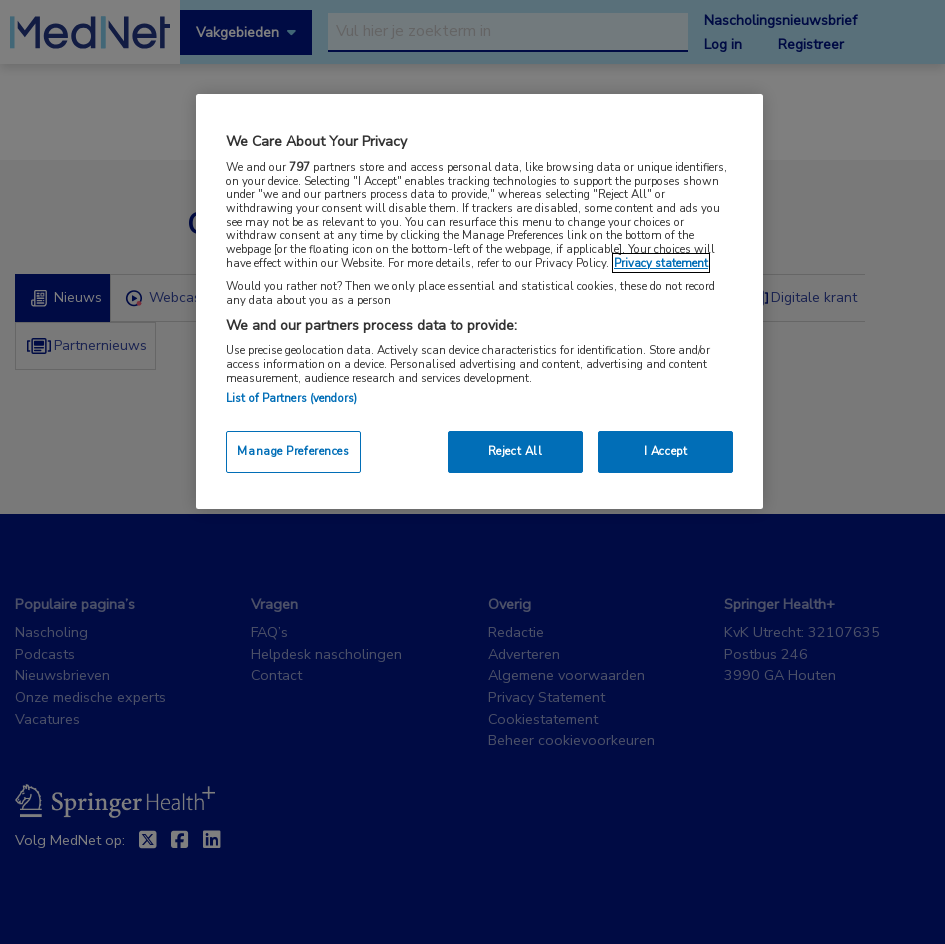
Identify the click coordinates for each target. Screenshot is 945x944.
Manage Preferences (293, 451)
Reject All (515, 451)
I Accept (666, 451)
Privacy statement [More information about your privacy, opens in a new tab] (661, 263)
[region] (479, 301)
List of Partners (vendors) (291, 398)
